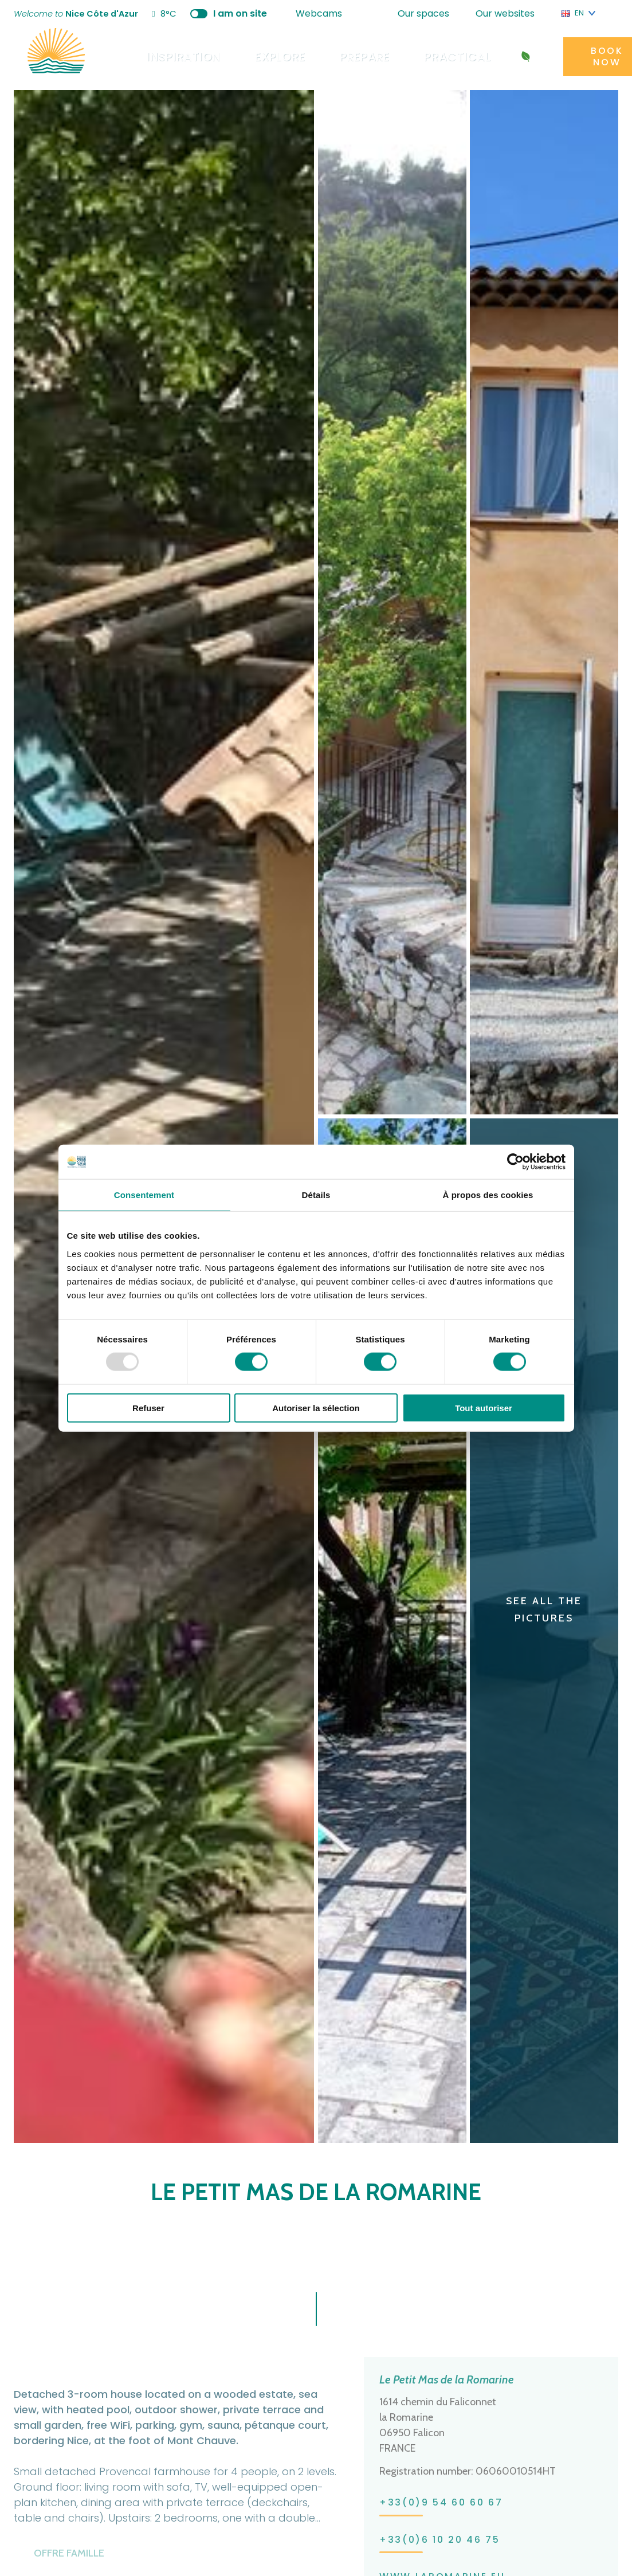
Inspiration (180, 56)
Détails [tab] (316, 1195)
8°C (176, 14)
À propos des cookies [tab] (488, 1195)
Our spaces (429, 13)
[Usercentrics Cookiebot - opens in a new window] (515, 1162)
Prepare (347, 56)
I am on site (241, 13)
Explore (270, 56)
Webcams (324, 13)
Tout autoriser (483, 1407)
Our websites (511, 13)
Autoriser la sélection (316, 1407)
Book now (572, 56)
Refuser (148, 1407)
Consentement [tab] (144, 1195)
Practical (433, 56)
